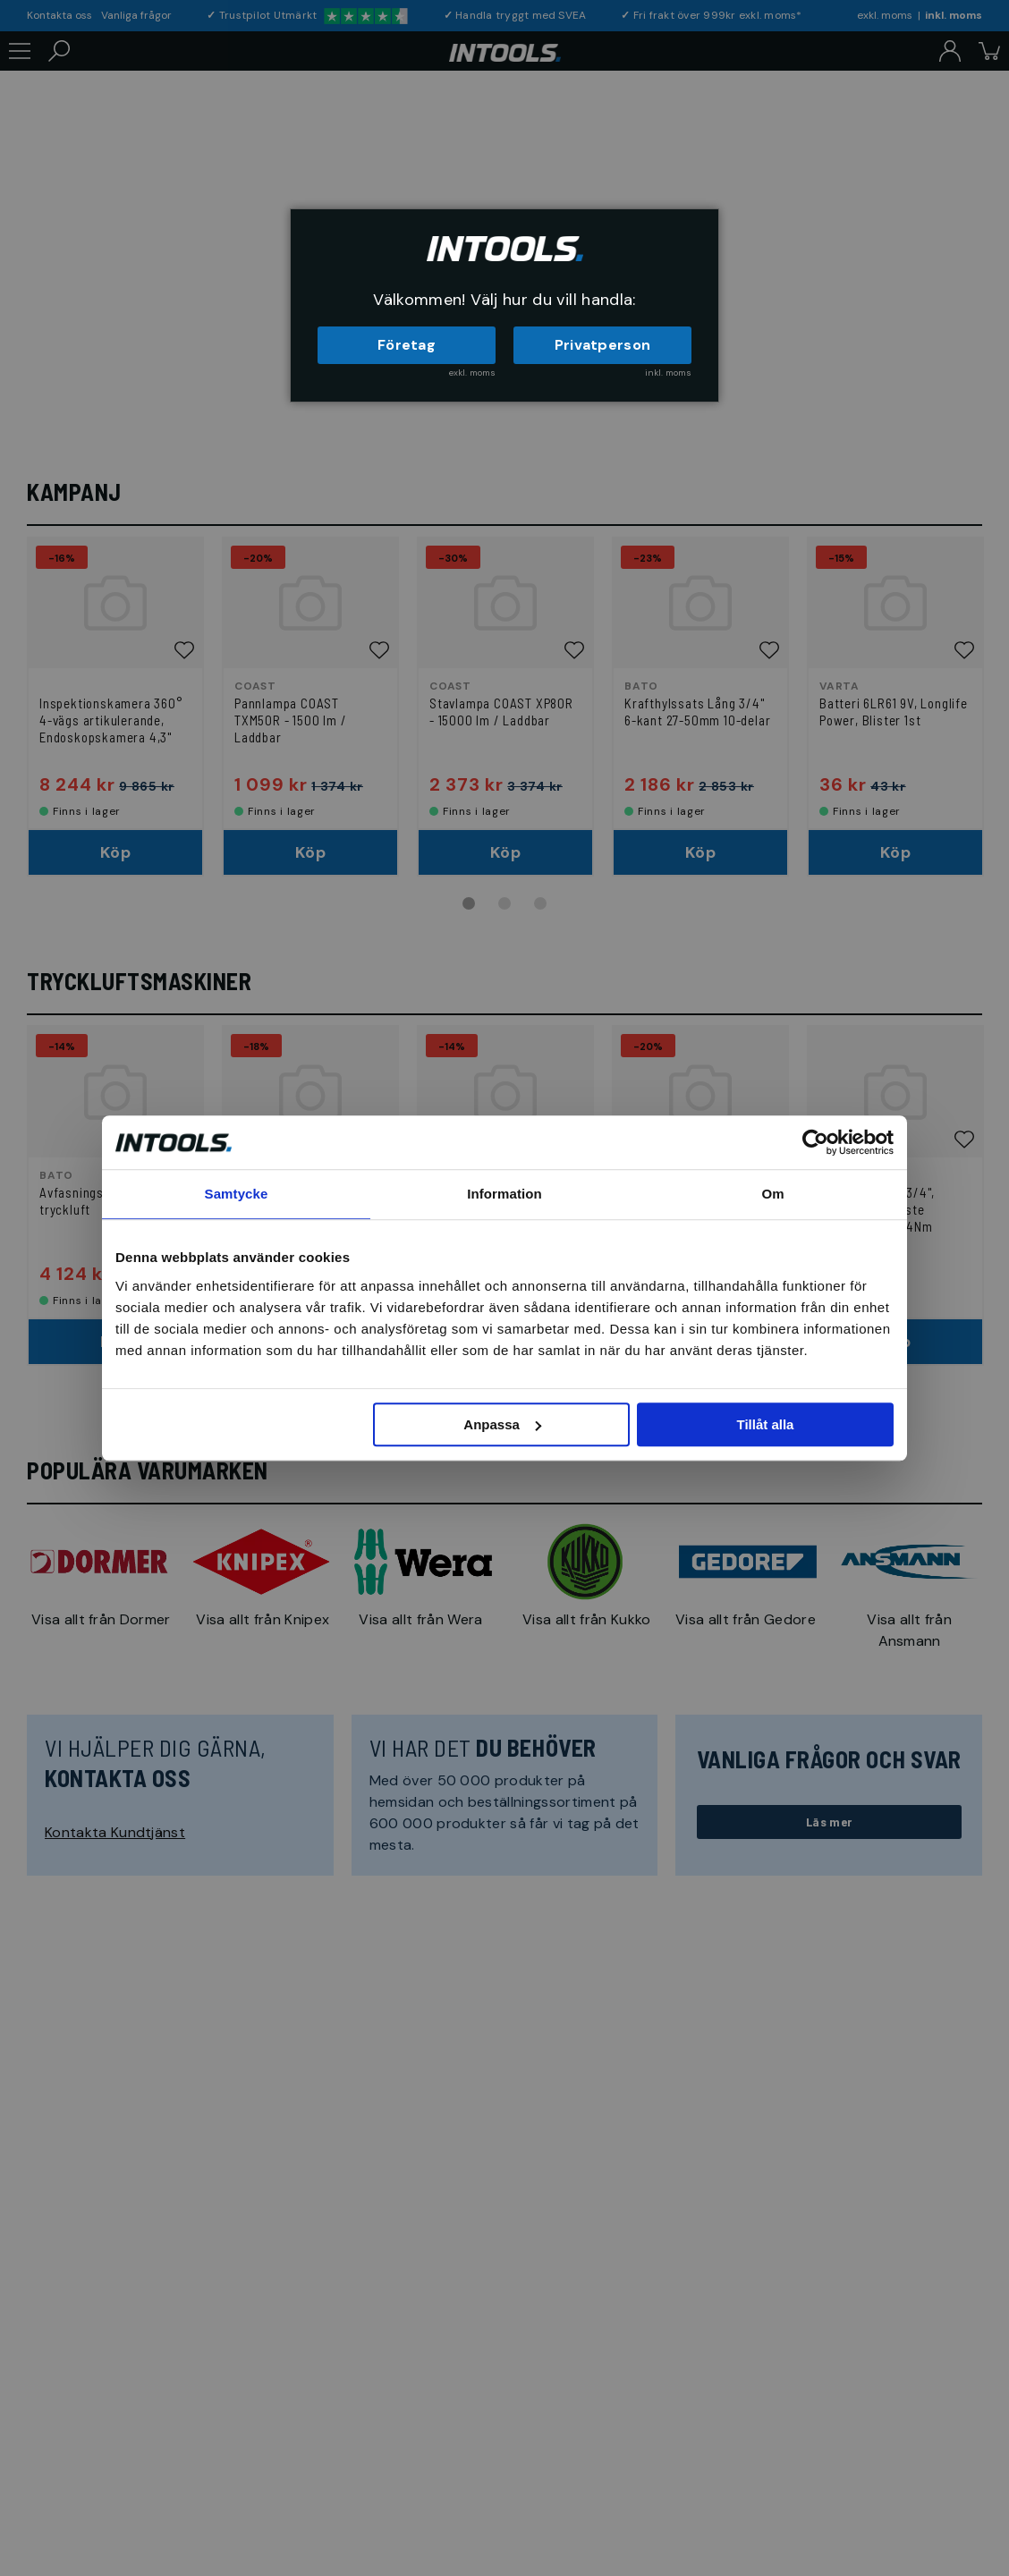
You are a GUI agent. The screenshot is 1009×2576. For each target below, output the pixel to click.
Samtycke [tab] (236, 1193)
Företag (406, 344)
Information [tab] (504, 1193)
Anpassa (502, 1424)
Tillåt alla (764, 1424)
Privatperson (603, 344)
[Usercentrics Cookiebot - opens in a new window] (815, 1142)
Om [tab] (772, 1193)
